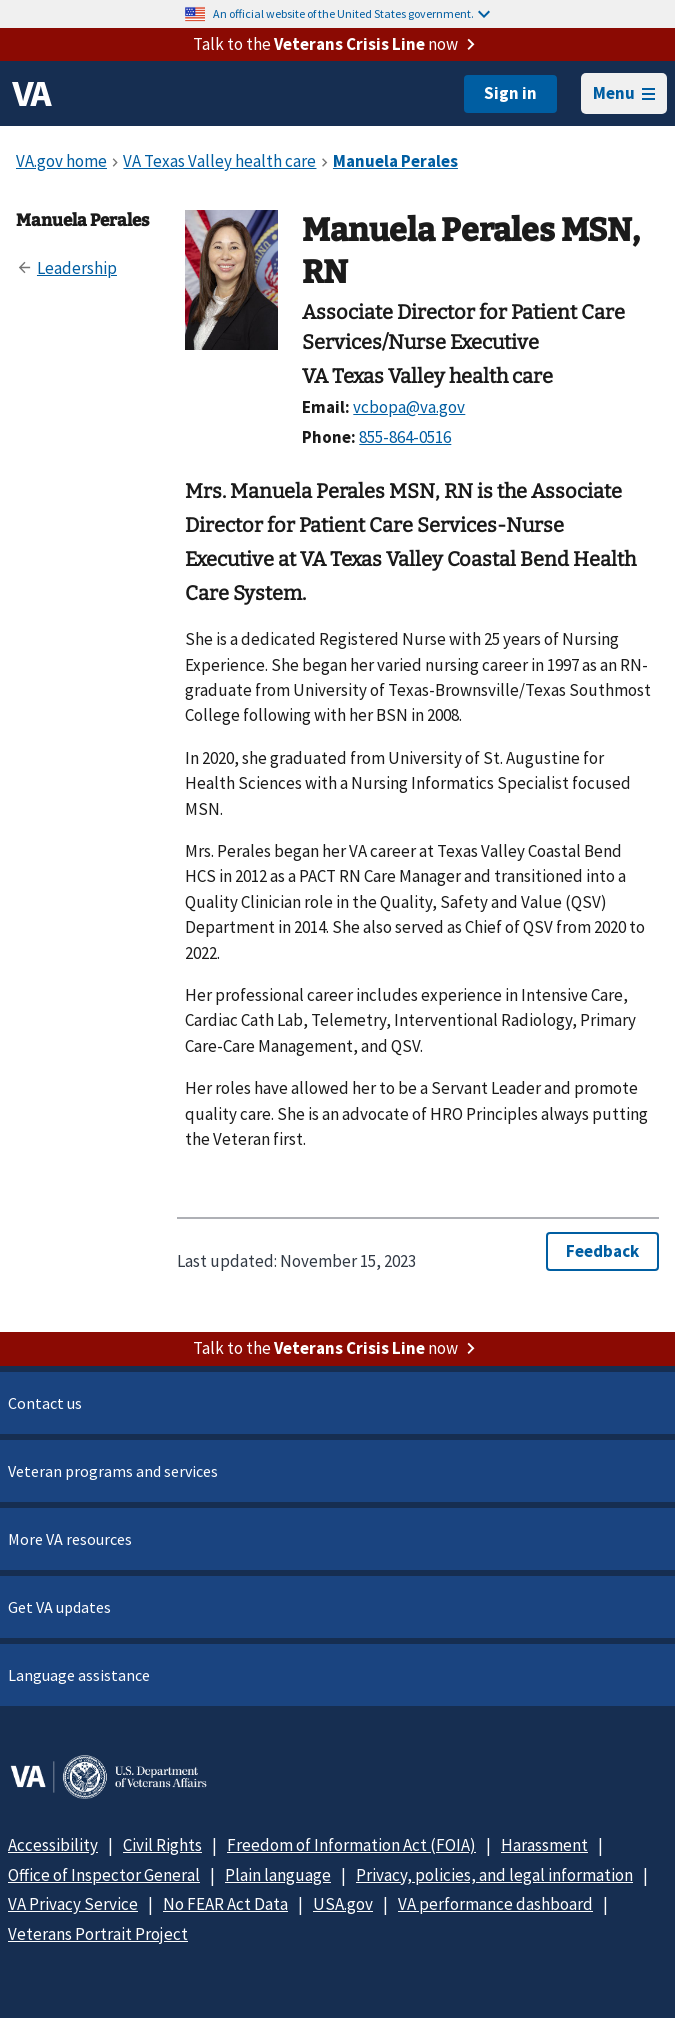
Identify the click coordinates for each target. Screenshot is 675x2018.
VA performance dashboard (495, 1904)
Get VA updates (59, 1607)
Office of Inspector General (104, 1875)
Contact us (45, 1403)
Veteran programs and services (113, 1471)
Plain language (278, 1875)
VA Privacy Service (73, 1904)
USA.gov (343, 1904)
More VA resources (70, 1539)
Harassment (544, 1845)
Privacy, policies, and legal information (494, 1875)
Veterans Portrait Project (98, 1934)
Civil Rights (162, 1845)
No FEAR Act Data (225, 1904)
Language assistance (79, 1675)
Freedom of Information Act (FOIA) (351, 1845)
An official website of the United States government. (351, 13)
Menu (624, 93)
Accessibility (53, 1845)
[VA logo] (32, 94)
